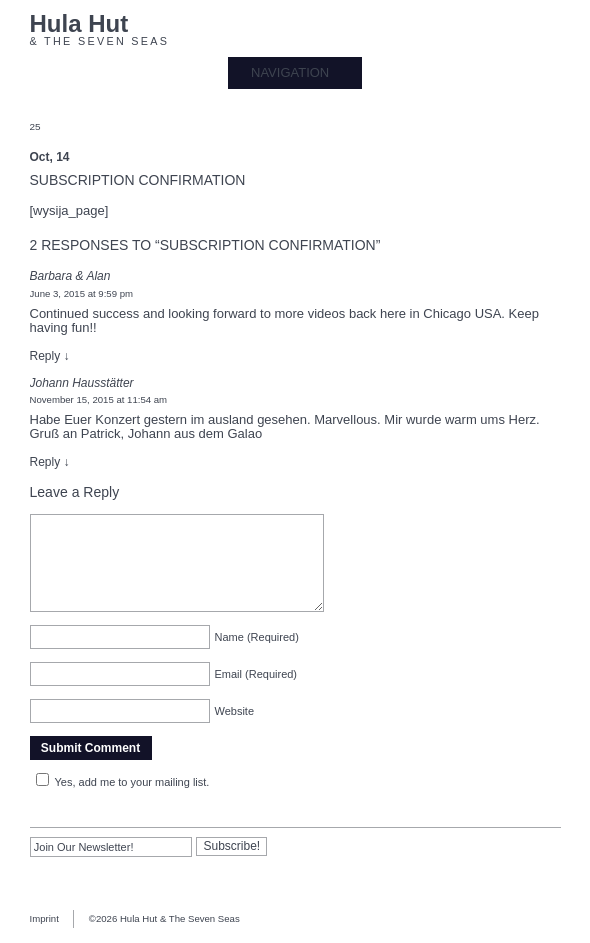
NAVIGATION (290, 72)
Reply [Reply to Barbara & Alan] (50, 356)
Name (257, 637)
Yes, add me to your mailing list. (120, 782)
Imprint (44, 918)
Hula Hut (79, 24)
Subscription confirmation (138, 180)
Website (235, 711)
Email (256, 674)
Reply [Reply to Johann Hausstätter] (50, 462)
